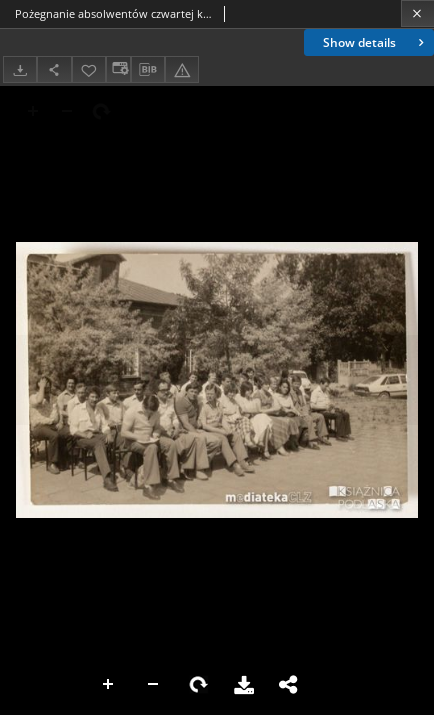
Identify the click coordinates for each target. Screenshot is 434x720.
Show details (375, 42)
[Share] (54, 69)
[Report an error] (182, 69)
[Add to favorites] (89, 69)
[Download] (20, 69)
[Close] (417, 13)
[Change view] (118, 69)
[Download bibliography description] (148, 70)
